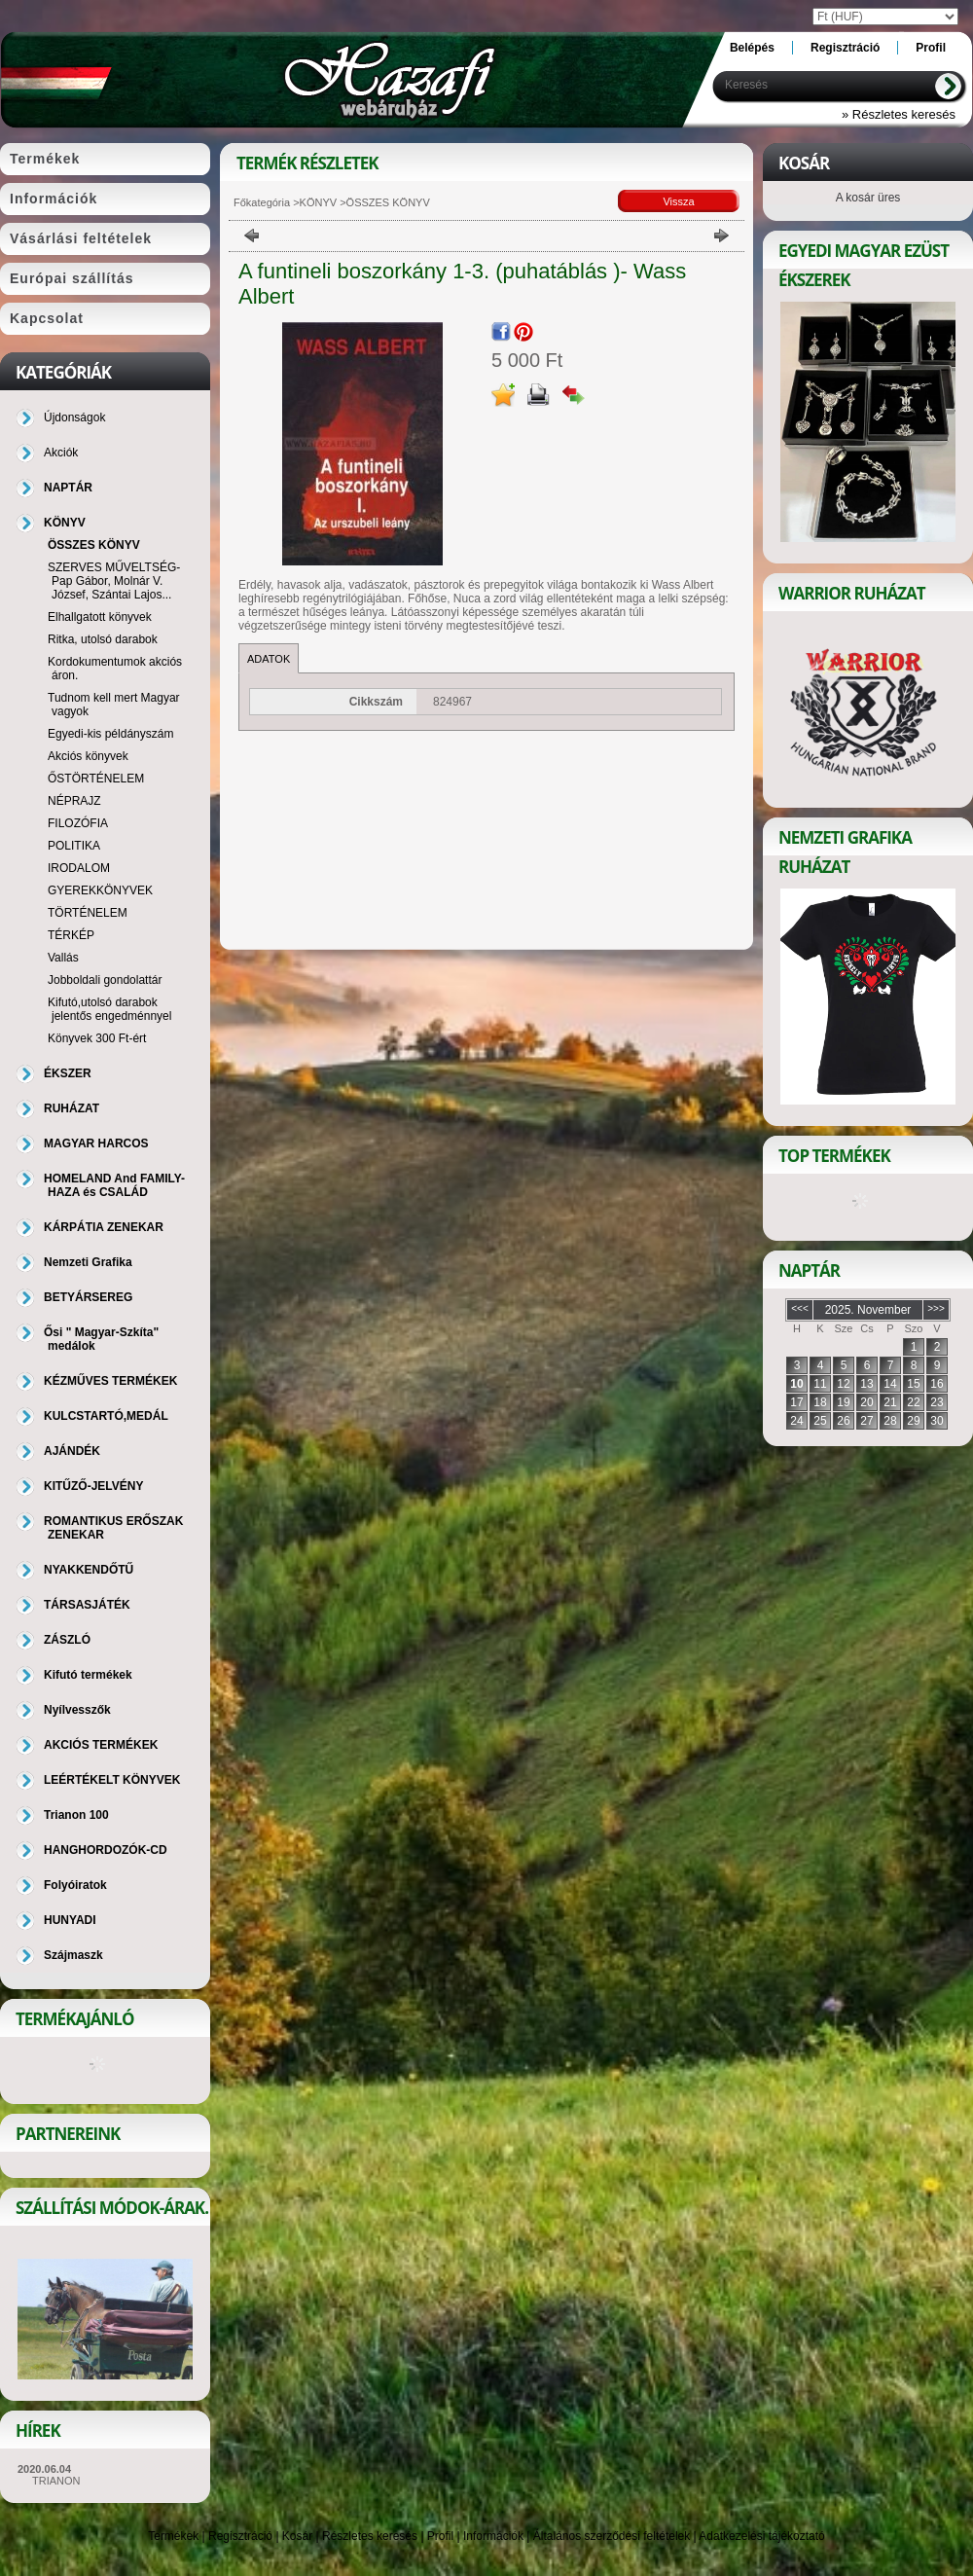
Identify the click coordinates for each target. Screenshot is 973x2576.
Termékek (173, 2536)
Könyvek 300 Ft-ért (97, 1038)
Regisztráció (240, 2536)
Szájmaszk (73, 1955)
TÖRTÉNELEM (87, 913)
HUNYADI (70, 1920)
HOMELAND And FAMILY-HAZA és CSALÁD (114, 1185)
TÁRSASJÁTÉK (87, 1605)
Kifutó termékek (88, 1675)
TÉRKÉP (71, 935)
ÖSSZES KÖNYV (94, 545)
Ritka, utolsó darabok (103, 639)
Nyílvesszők (77, 1710)
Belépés (752, 47)
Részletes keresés (369, 2536)
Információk (493, 2536)
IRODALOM (79, 868)
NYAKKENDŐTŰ (88, 1570)
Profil (440, 2536)
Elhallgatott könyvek (100, 617)
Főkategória (262, 202)
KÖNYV (319, 202)
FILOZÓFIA (78, 823)
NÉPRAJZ (74, 801)
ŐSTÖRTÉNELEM (96, 778)
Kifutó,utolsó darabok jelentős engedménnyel (109, 1009)
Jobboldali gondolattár (105, 980)
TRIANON (56, 2480)
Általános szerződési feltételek (611, 2536)
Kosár (297, 2536)
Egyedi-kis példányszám (110, 734)
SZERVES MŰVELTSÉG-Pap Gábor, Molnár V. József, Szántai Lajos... (114, 581)
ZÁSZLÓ (67, 1640)
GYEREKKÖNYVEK (100, 890)
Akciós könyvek (88, 756)
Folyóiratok (75, 1885)
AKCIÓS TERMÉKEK (101, 1745)
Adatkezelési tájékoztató (761, 2536)
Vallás (63, 957)
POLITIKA (74, 846)
